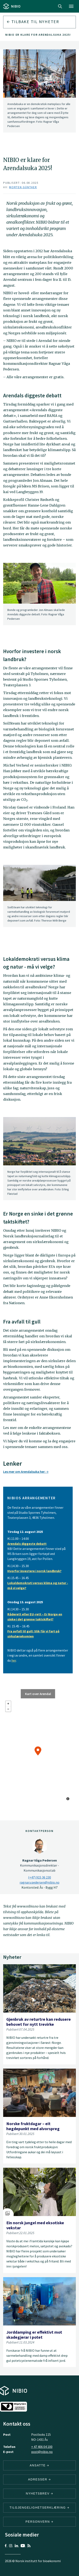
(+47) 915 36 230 (39, 1877)
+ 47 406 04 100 (41, 2447)
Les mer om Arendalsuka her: (25, 1471)
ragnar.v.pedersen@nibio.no (39, 1882)
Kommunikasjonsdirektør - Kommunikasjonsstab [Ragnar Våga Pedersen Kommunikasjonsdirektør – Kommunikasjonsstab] (39, 1865)
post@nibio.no (42, 2452)
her (13, 1660)
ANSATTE (39, 2465)
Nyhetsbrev (39, 2493)
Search (60, 6)
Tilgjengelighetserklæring (39, 2507)
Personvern (39, 2521)
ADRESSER (39, 2479)
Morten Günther (23, 187)
